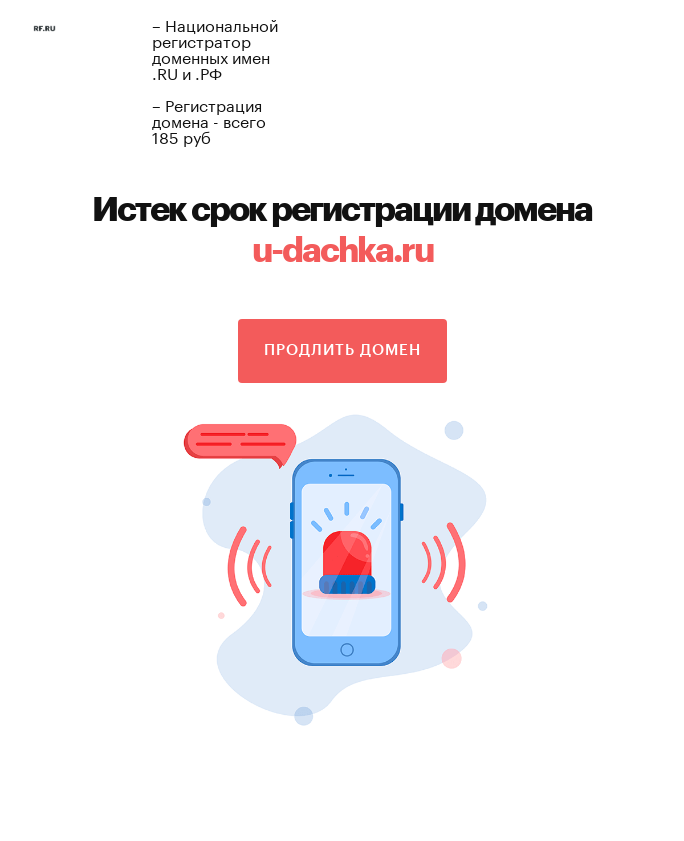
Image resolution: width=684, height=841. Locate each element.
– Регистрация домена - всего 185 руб (209, 119)
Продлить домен (342, 350)
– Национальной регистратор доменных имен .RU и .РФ (215, 47)
